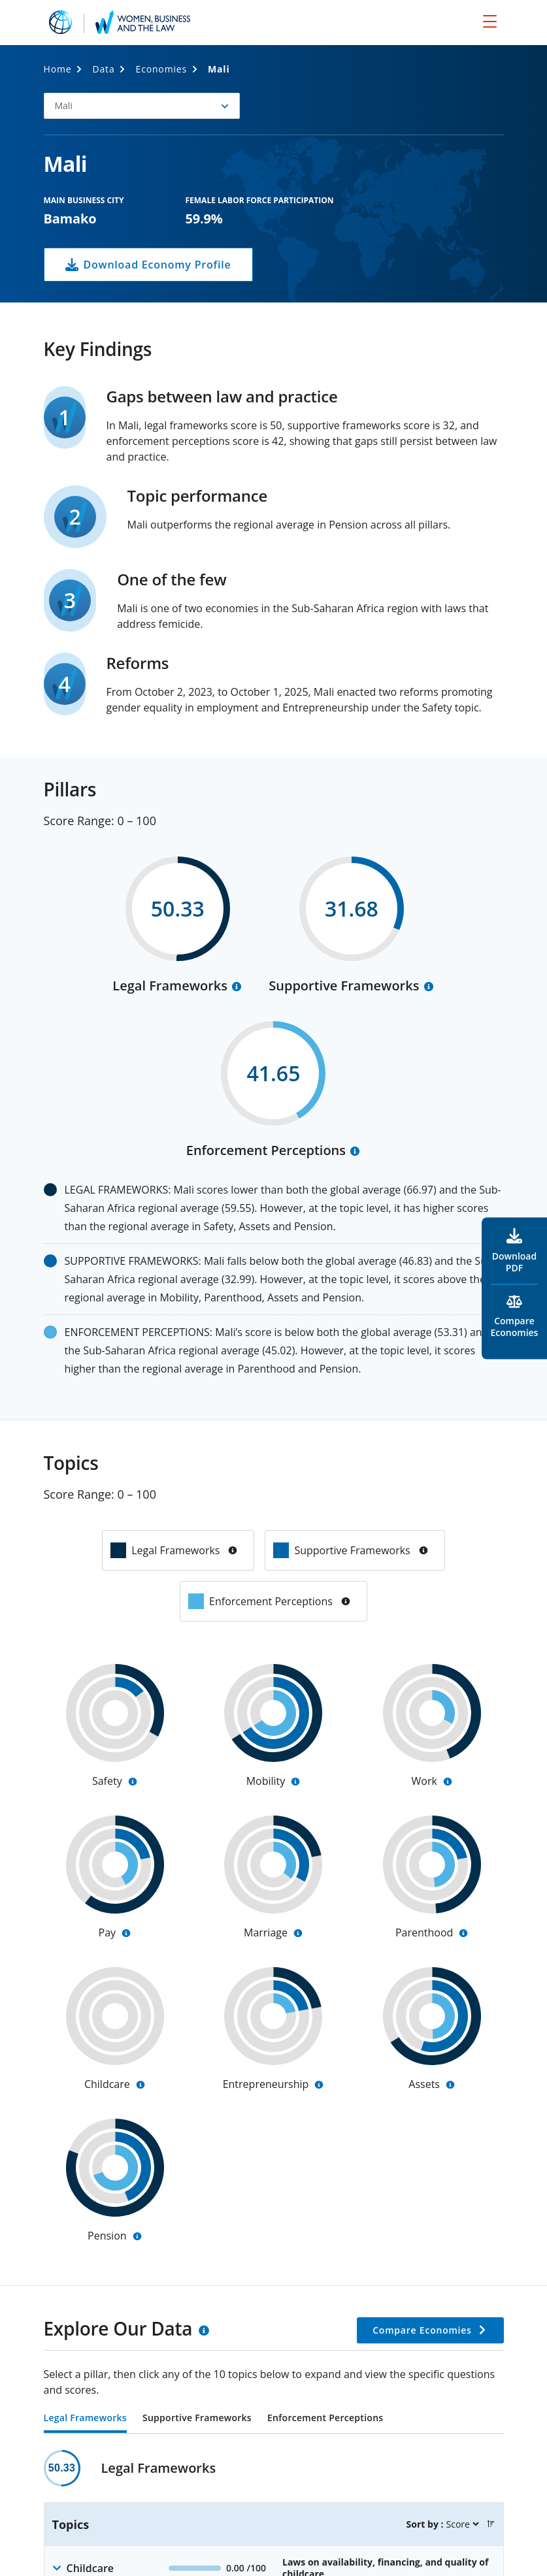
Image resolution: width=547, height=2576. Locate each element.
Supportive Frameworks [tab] (197, 2418)
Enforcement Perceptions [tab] (325, 2418)
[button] (142, 106)
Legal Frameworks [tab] (85, 2418)
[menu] (490, 21)
